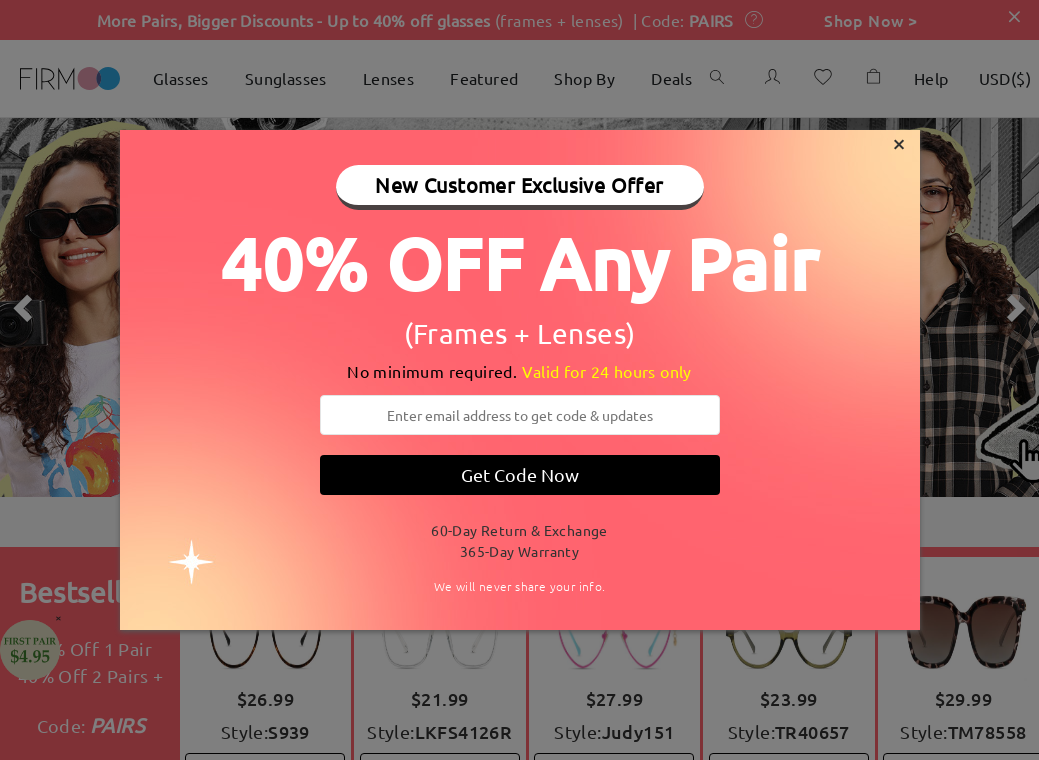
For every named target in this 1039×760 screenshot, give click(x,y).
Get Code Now (520, 474)
